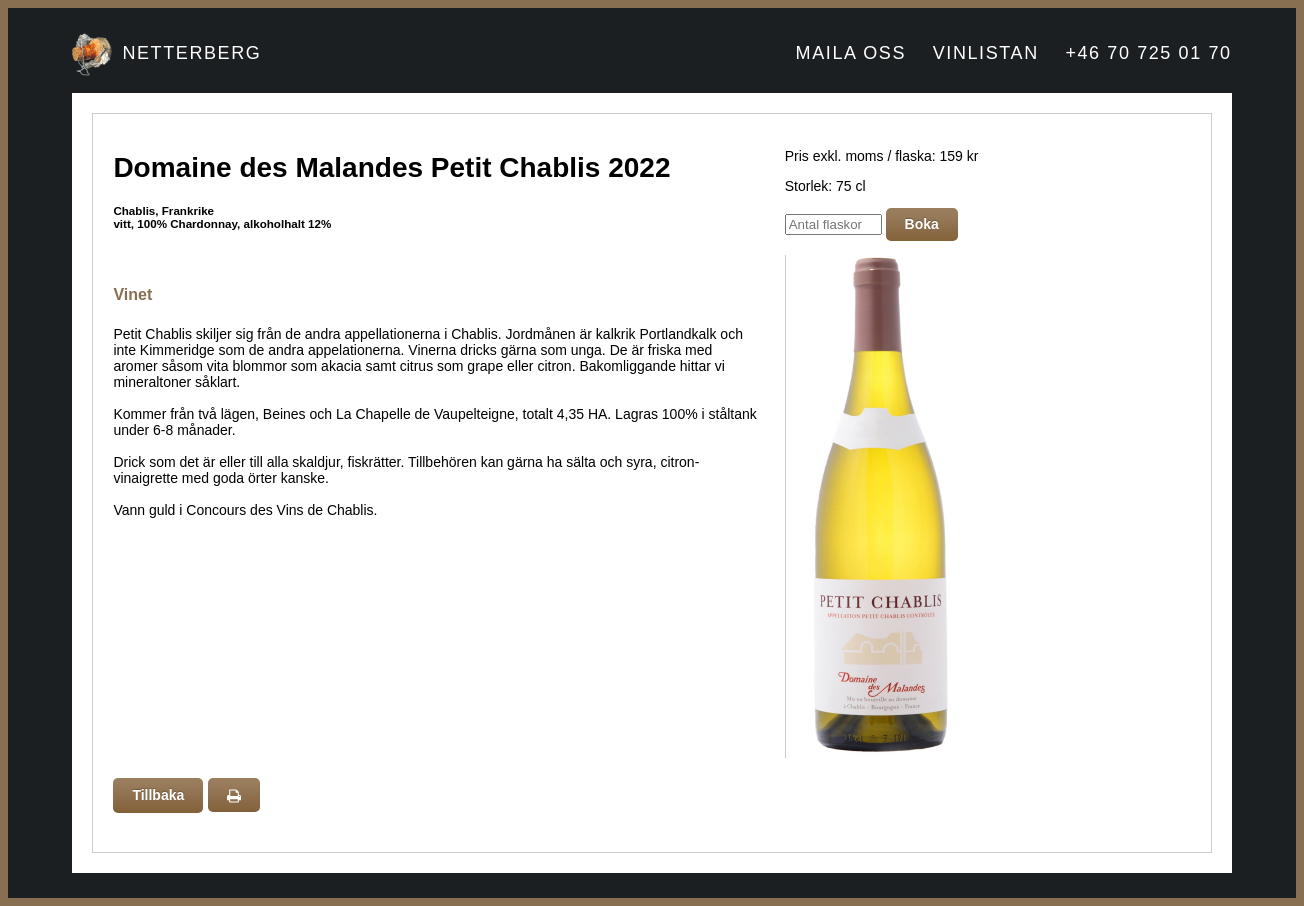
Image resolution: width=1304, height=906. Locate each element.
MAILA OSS (851, 53)
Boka (922, 224)
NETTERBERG (191, 53)
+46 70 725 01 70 (1148, 53)
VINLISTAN (986, 53)
